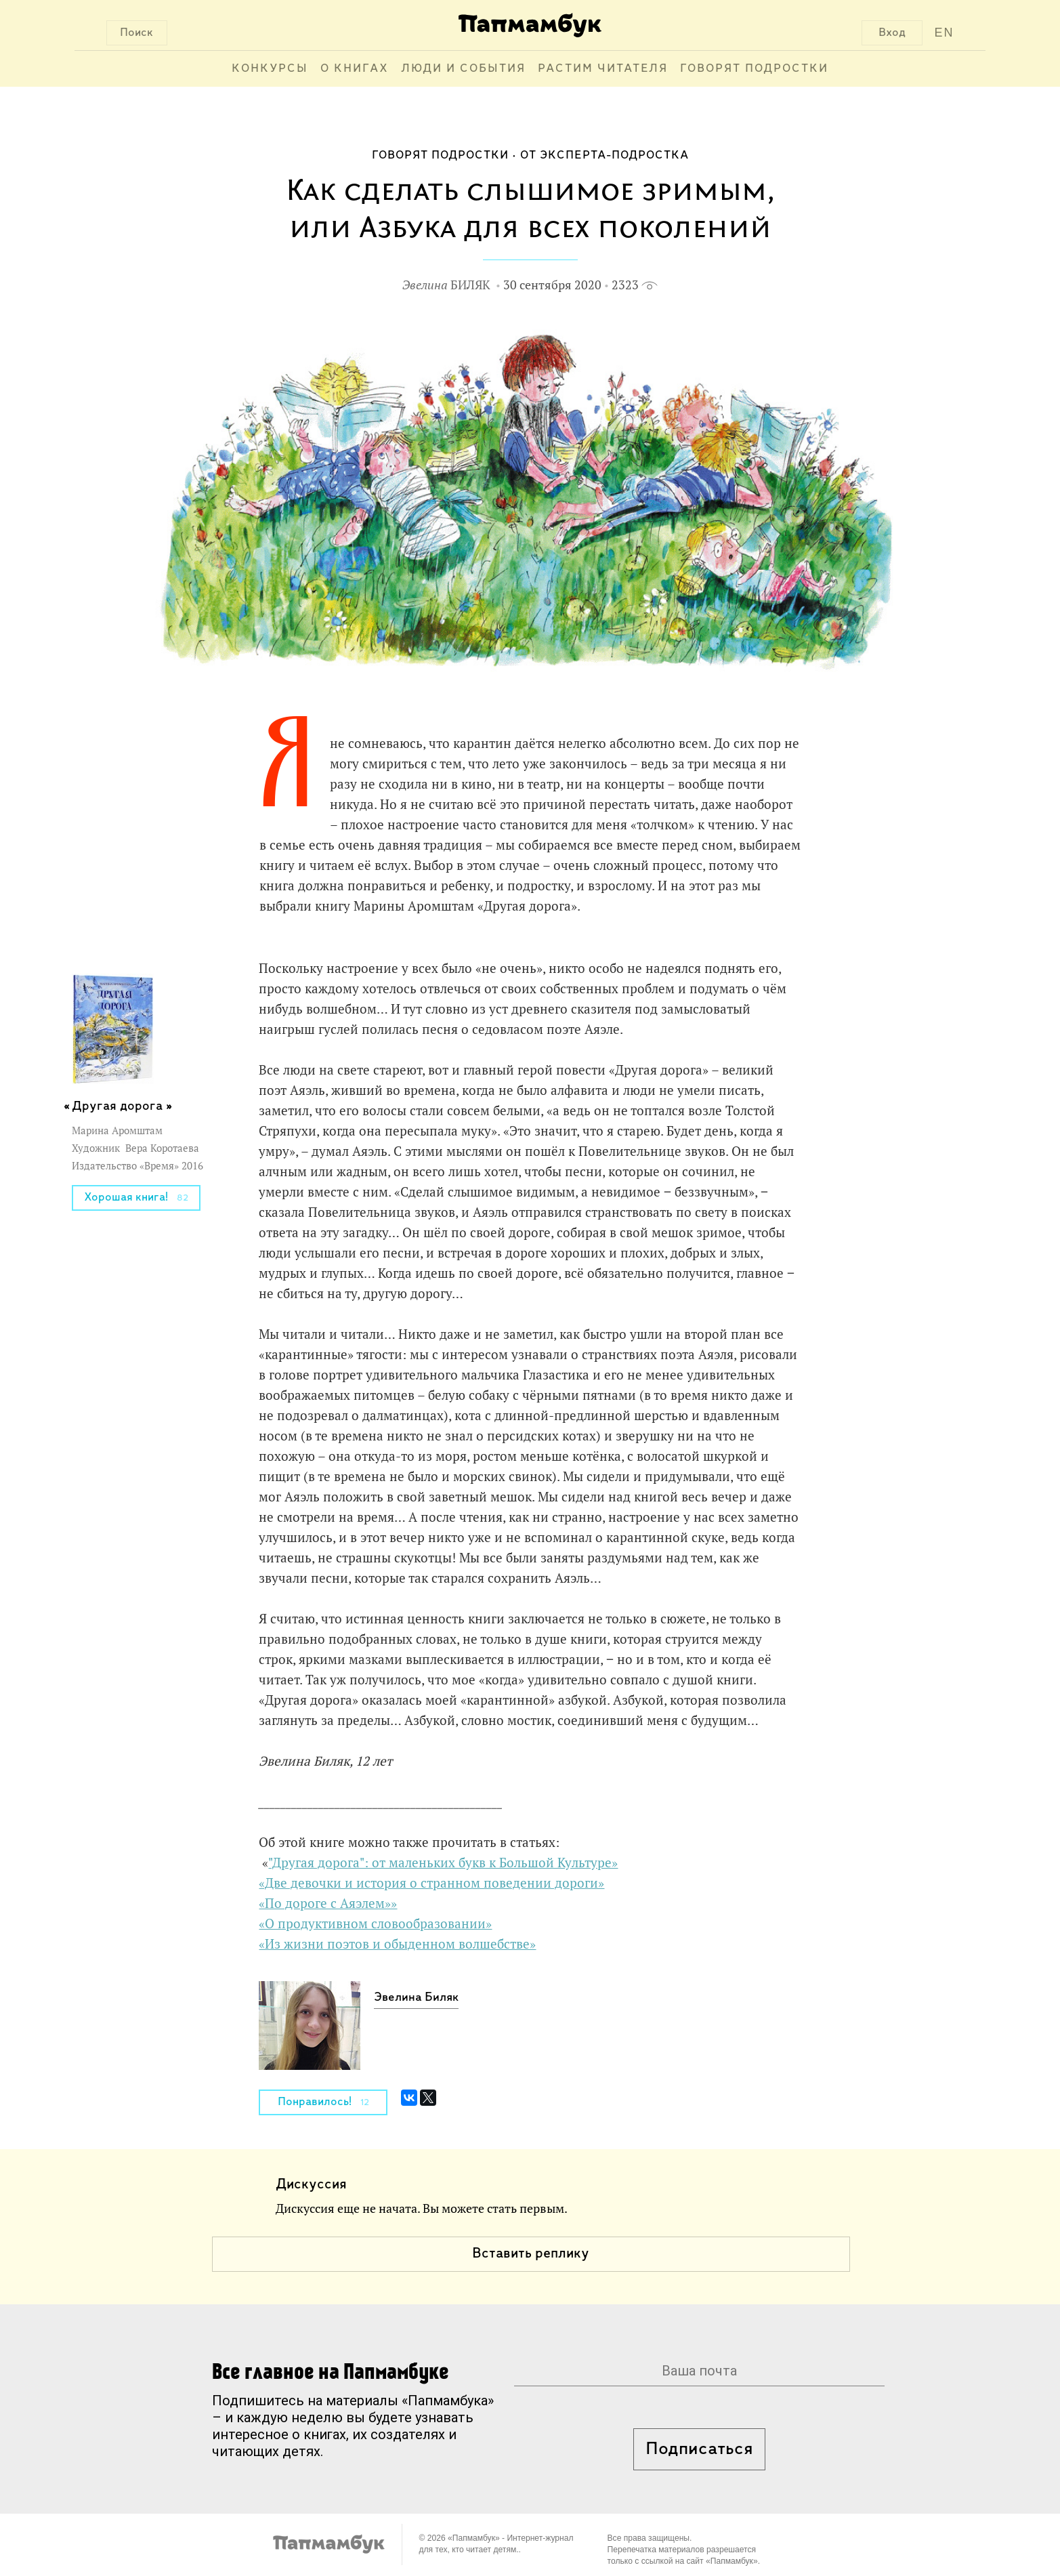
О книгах (354, 68)
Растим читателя (603, 68)
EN (944, 32)
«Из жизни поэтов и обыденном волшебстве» (397, 1944)
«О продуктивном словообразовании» (375, 1923)
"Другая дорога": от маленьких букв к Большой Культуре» (443, 1862)
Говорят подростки (754, 68)
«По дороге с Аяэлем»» (328, 1903)
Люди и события (463, 68)
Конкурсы (270, 68)
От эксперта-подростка (604, 155)
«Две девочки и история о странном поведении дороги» (431, 1883)
